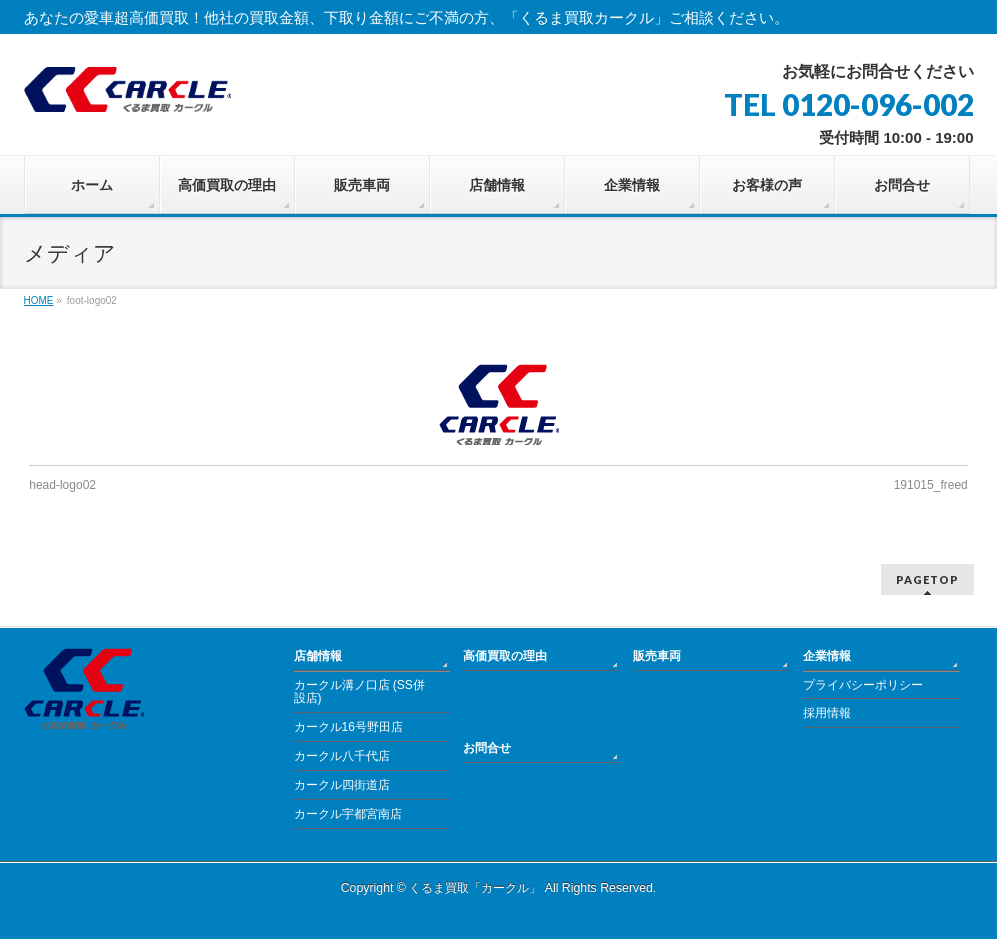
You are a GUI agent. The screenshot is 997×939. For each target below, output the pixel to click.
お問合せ (487, 748)
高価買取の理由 (505, 656)
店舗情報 (318, 656)
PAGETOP (927, 579)
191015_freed (931, 485)
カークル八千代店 (342, 756)
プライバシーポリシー (863, 685)
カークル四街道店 (342, 785)
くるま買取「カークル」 (475, 888)
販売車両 (657, 656)
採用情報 (827, 713)
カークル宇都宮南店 (348, 814)
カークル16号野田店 (348, 727)
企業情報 (827, 656)
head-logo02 (62, 485)
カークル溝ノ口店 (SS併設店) (359, 692)
